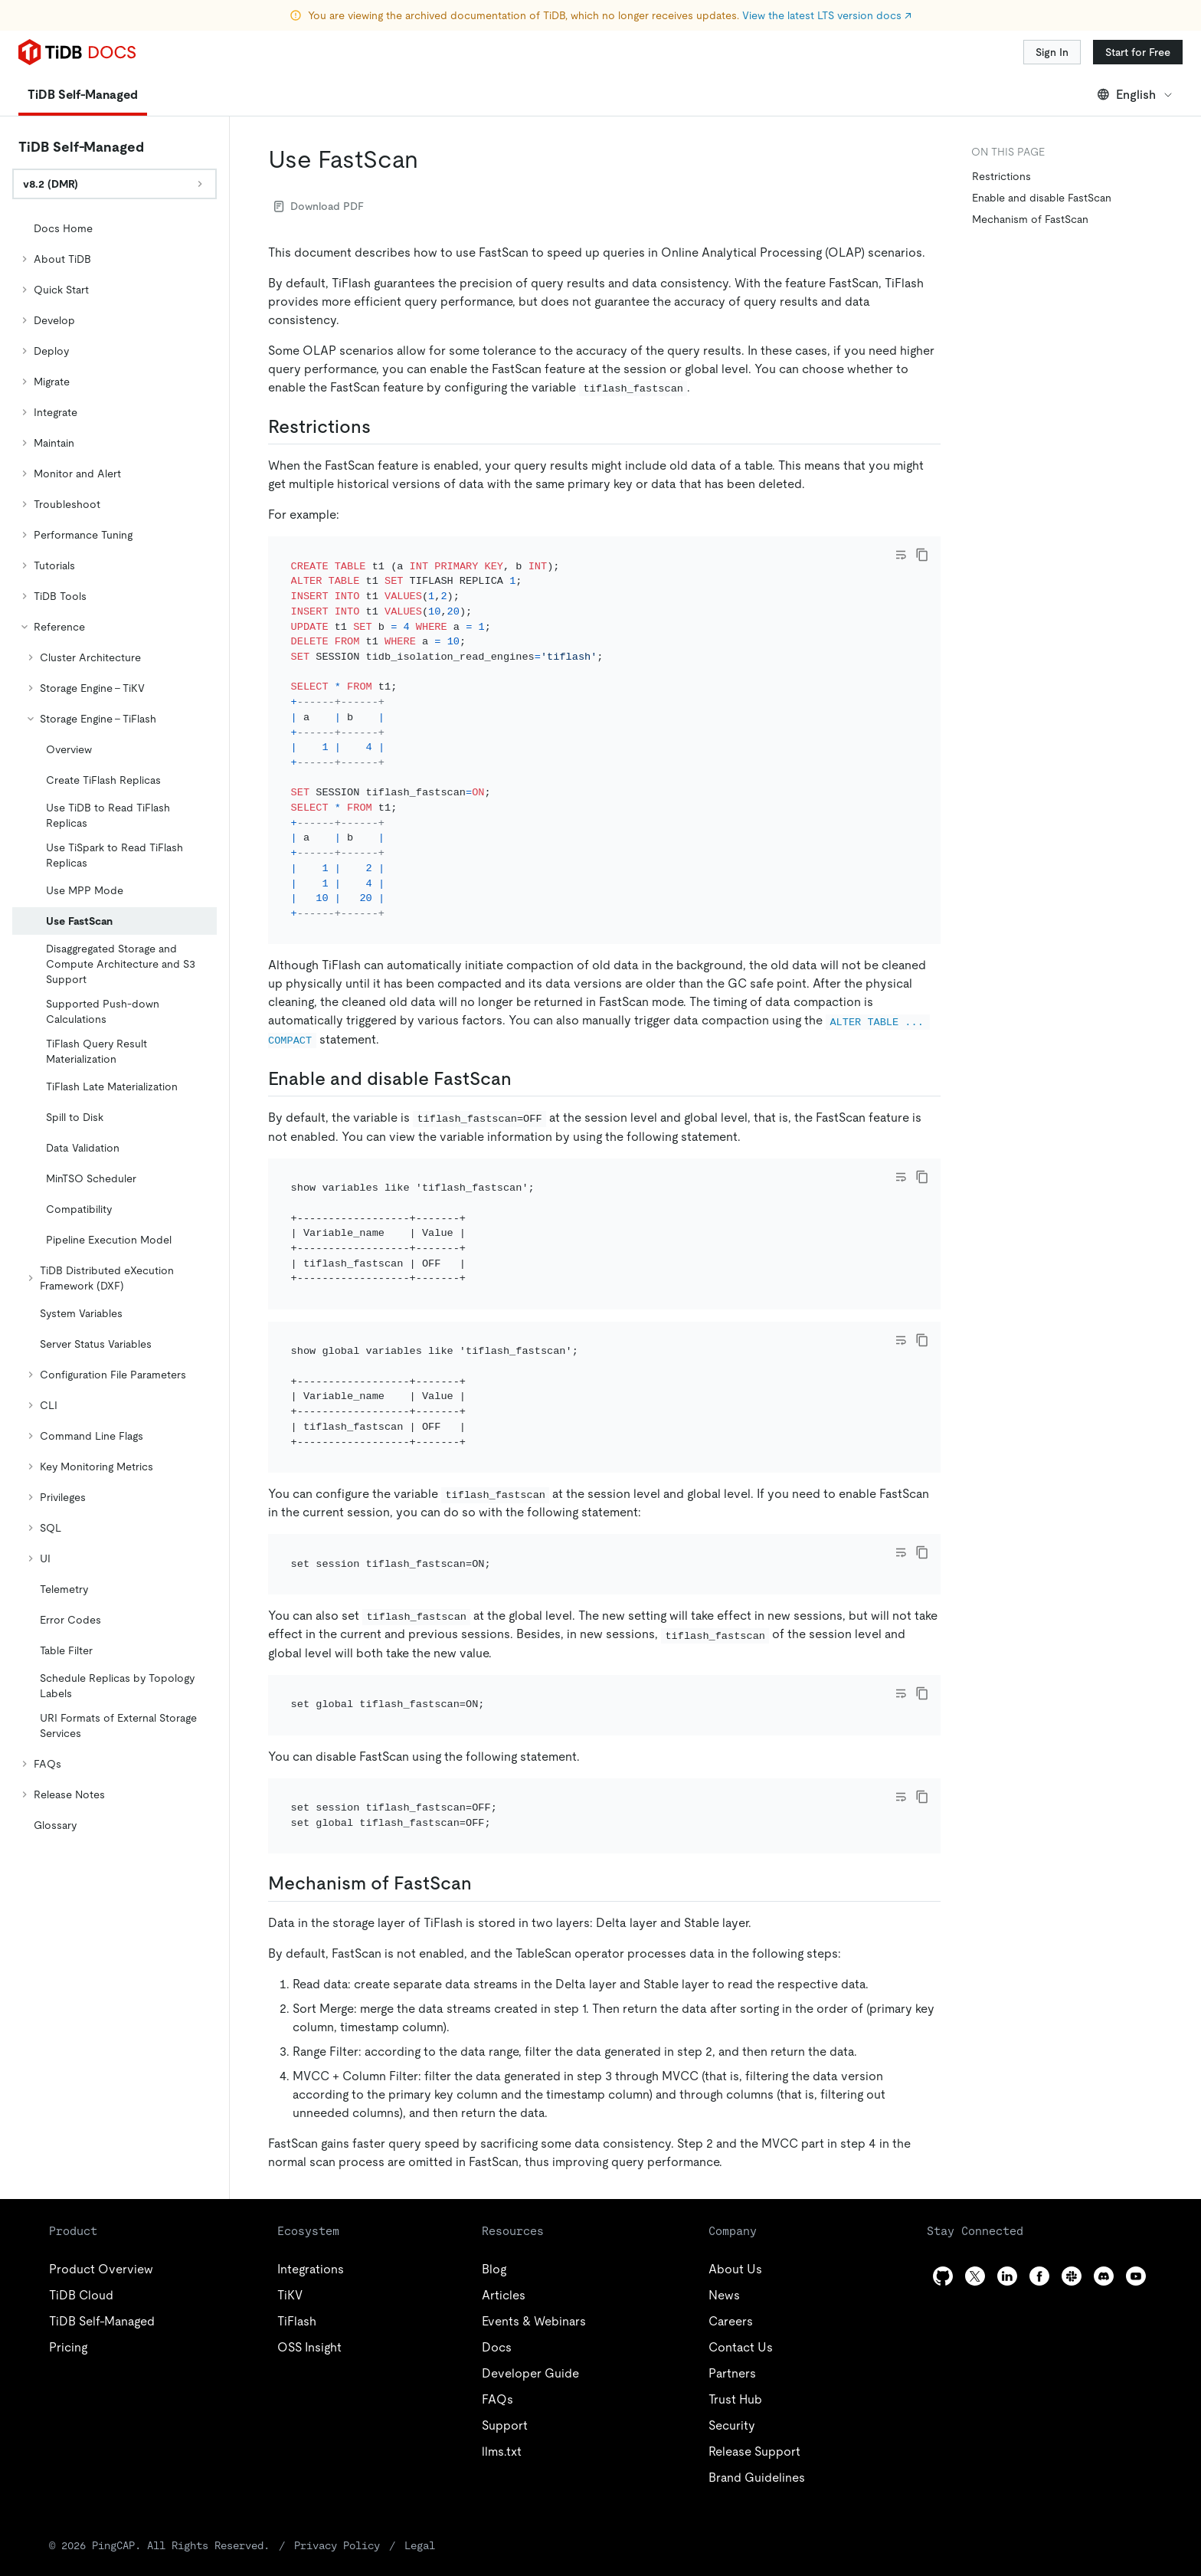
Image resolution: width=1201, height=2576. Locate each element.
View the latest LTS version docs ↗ (826, 15)
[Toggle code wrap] (900, 554)
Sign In (1052, 52)
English (1135, 94)
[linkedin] (1007, 2150)
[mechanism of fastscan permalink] (484, 1758)
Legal (335, 2419)
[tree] (114, 1027)
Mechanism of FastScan (1030, 219)
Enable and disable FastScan (1041, 198)
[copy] (922, 554)
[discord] (1104, 2150)
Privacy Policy (270, 2419)
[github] (943, 2150)
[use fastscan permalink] (430, 159)
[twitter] (975, 2150)
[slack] (1071, 2150)
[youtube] (1136, 2150)
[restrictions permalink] (383, 427)
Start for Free (1137, 52)
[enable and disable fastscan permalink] (524, 1058)
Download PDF (319, 206)
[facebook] (1039, 2150)
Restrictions (1001, 176)
